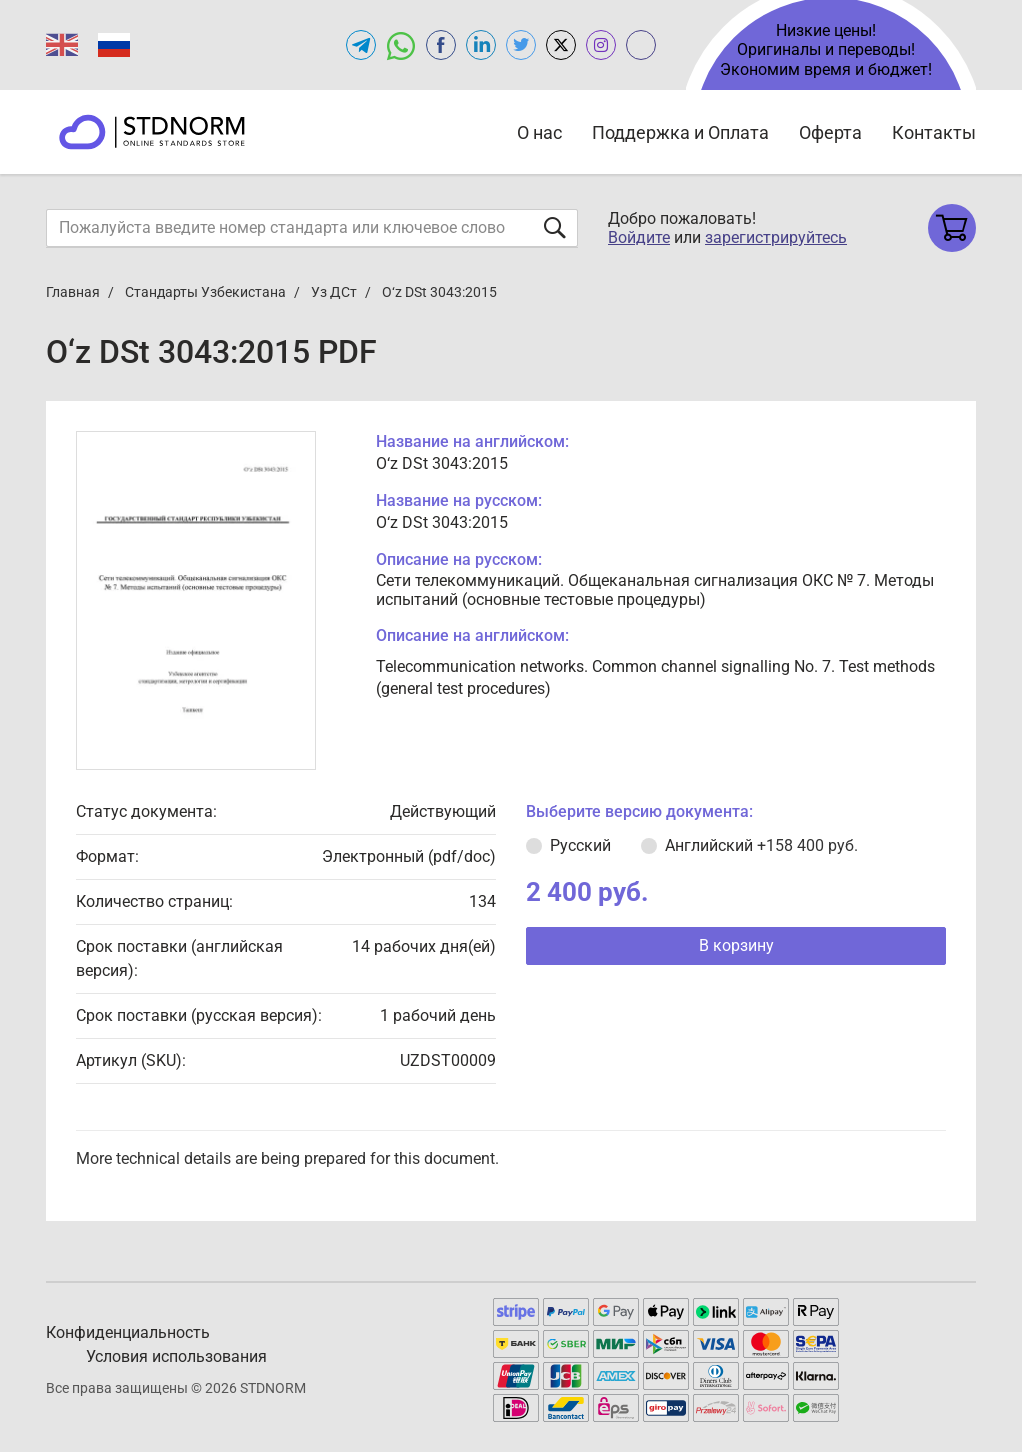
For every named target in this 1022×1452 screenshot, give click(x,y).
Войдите (639, 237)
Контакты (934, 132)
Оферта (830, 132)
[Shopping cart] (952, 228)
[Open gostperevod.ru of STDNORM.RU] (641, 45)
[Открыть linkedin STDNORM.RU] (481, 45)
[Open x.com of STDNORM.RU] (561, 45)
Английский (761, 845)
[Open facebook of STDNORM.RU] (441, 45)
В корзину (736, 945)
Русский (580, 845)
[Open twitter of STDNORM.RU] (521, 45)
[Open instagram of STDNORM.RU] (601, 45)
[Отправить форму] (555, 227)
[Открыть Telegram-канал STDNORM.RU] (361, 45)
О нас (539, 132)
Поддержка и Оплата (680, 132)
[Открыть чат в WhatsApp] (401, 45)
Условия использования (176, 1356)
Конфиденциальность (128, 1332)
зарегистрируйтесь (776, 237)
